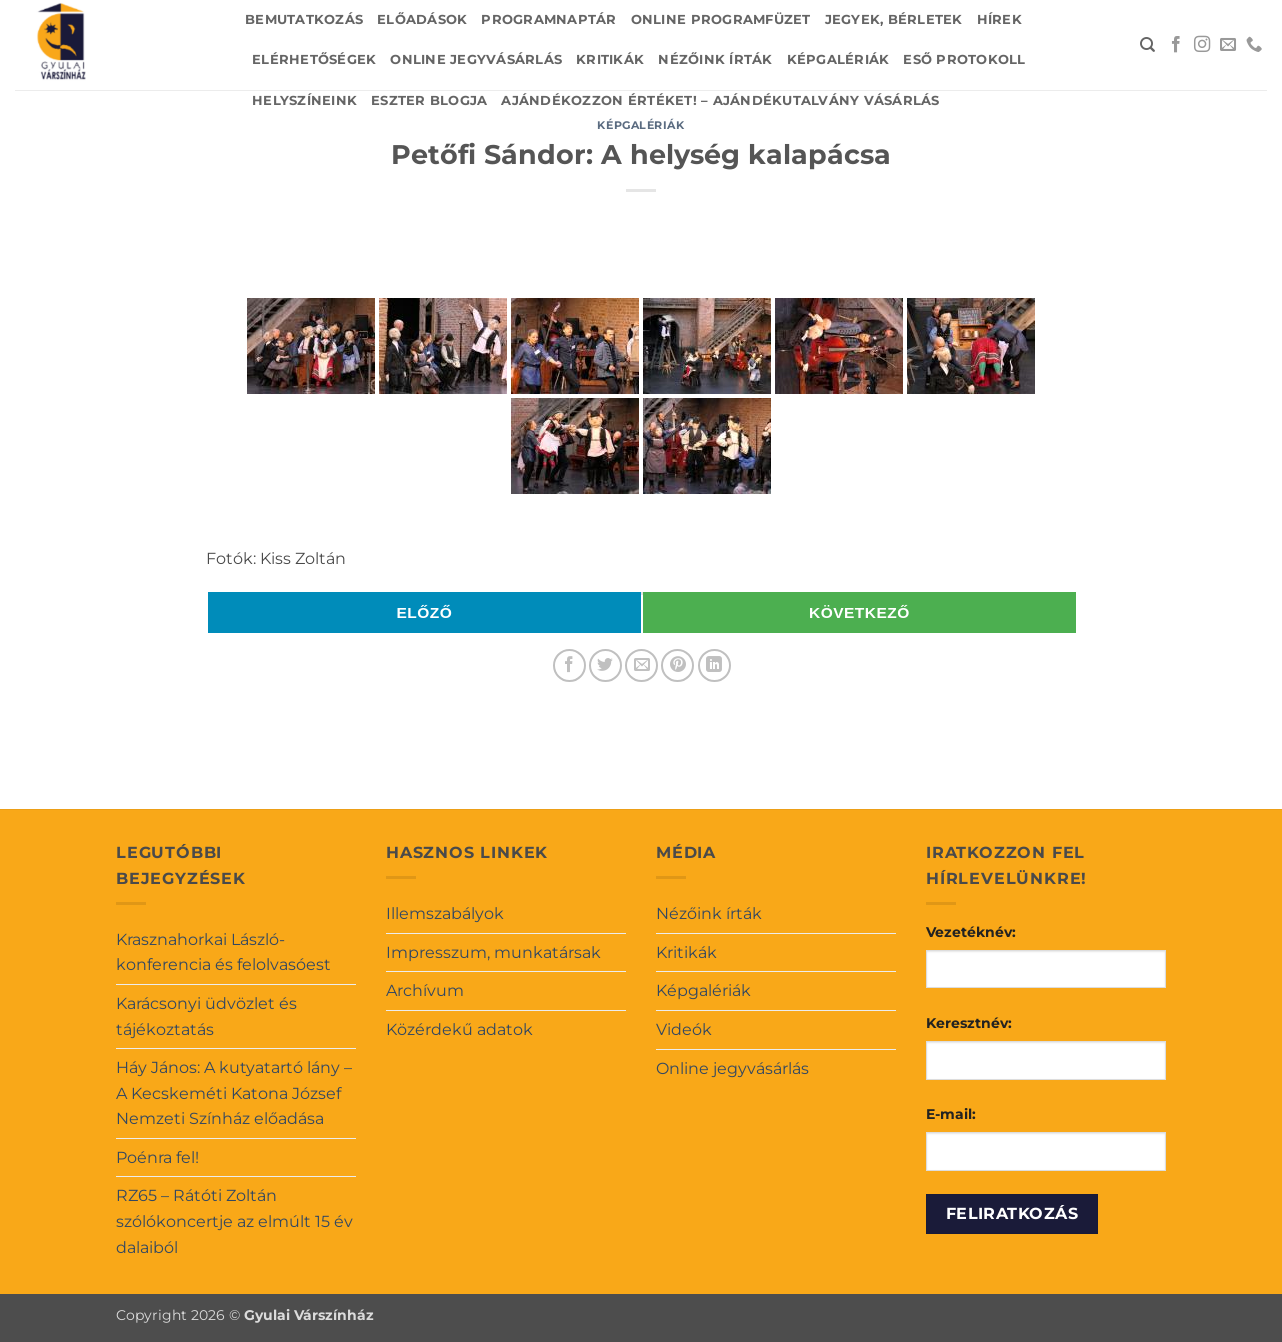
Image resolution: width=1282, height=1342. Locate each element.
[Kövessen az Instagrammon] (1202, 45)
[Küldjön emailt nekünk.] (1228, 45)
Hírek (999, 19)
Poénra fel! (157, 1157)
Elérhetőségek (314, 59)
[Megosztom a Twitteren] (605, 665)
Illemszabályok (445, 913)
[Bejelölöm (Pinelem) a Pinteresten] (677, 665)
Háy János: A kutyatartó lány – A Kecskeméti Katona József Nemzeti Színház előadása (234, 1093)
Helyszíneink (304, 100)
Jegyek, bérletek (894, 19)
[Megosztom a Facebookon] (569, 665)
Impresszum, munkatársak (493, 952)
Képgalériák (838, 59)
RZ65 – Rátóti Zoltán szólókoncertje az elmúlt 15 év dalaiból (234, 1221)
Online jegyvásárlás (476, 59)
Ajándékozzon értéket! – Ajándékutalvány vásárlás (720, 100)
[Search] (1147, 45)
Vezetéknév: (971, 932)
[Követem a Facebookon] (1176, 45)
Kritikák (610, 59)
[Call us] (1254, 45)
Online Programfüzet (721, 19)
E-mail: (951, 1114)
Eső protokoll (964, 59)
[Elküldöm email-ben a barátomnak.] (641, 665)
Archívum (425, 990)
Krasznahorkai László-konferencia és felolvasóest (223, 952)
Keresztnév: (969, 1023)
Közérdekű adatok (459, 1029)
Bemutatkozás (304, 19)
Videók (684, 1029)
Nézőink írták (715, 59)
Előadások (422, 19)
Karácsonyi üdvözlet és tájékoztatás (206, 1016)
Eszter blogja (429, 100)
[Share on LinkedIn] (714, 665)
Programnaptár (548, 19)
